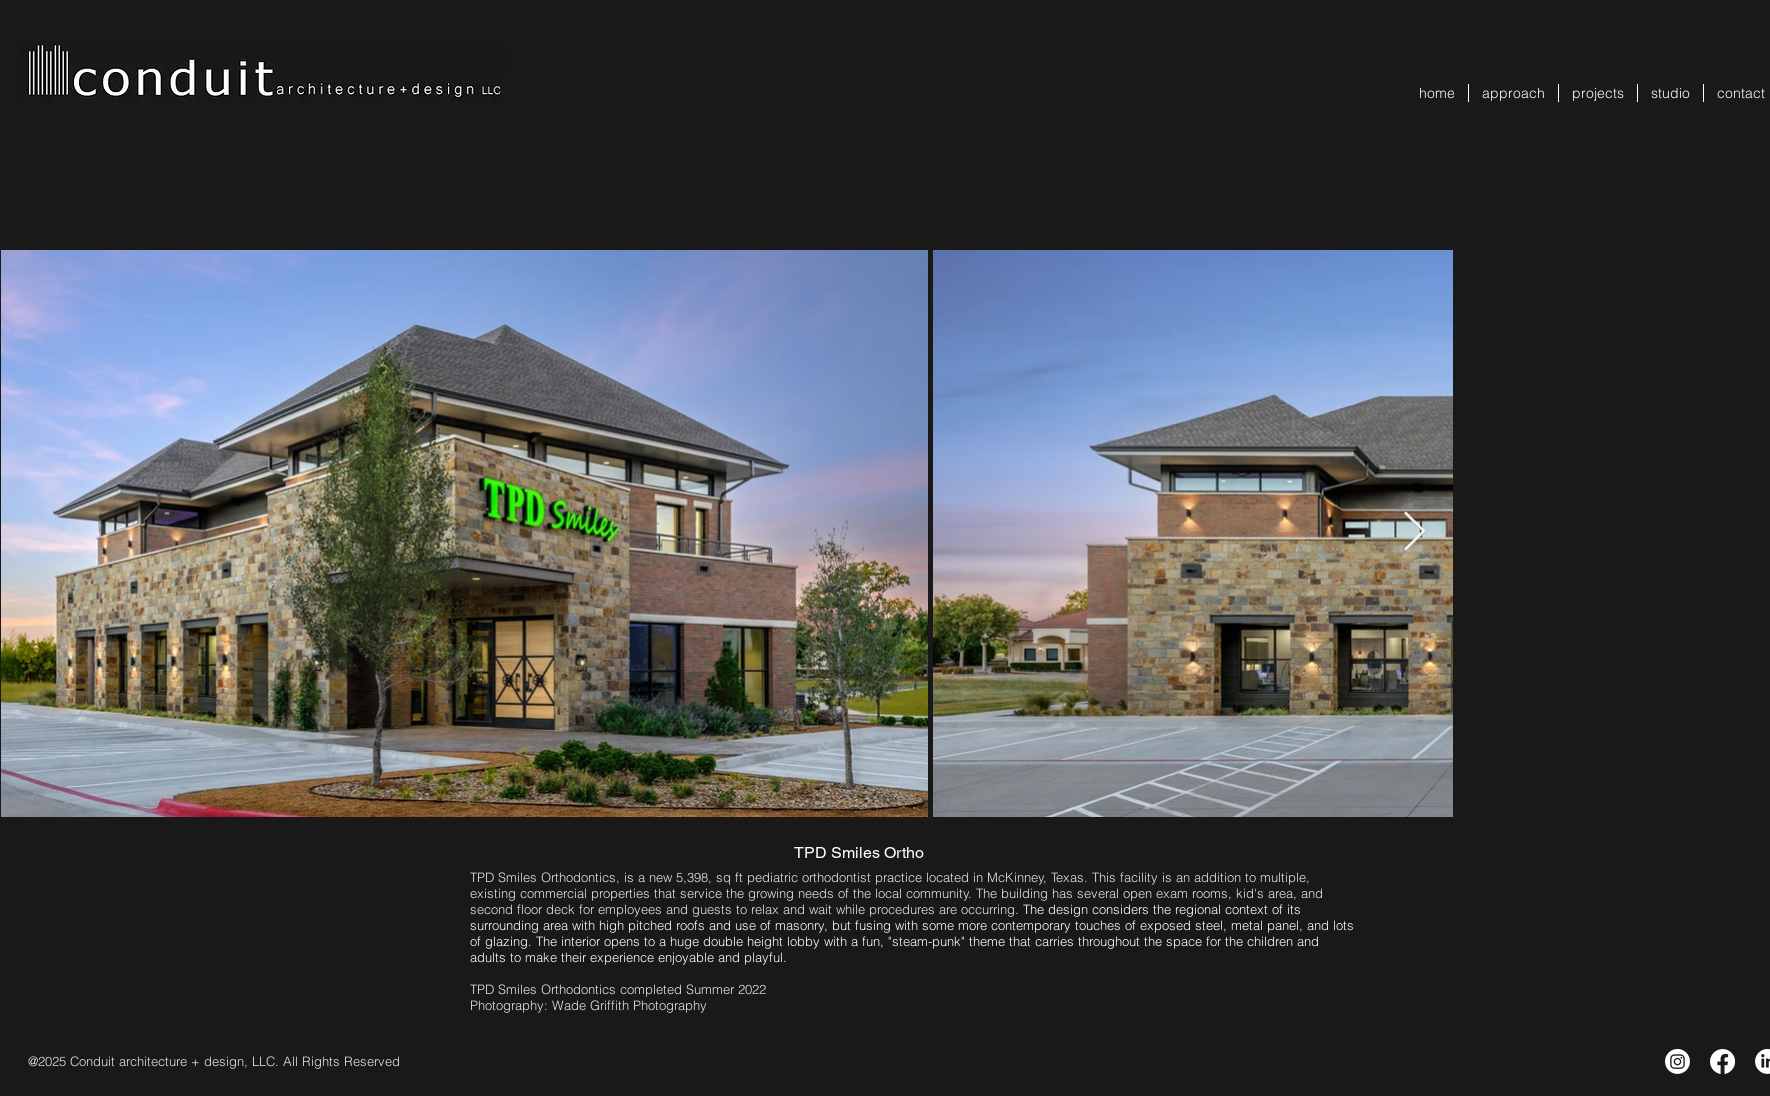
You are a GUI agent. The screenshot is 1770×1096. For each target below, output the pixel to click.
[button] (1598, 93)
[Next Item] (1414, 533)
